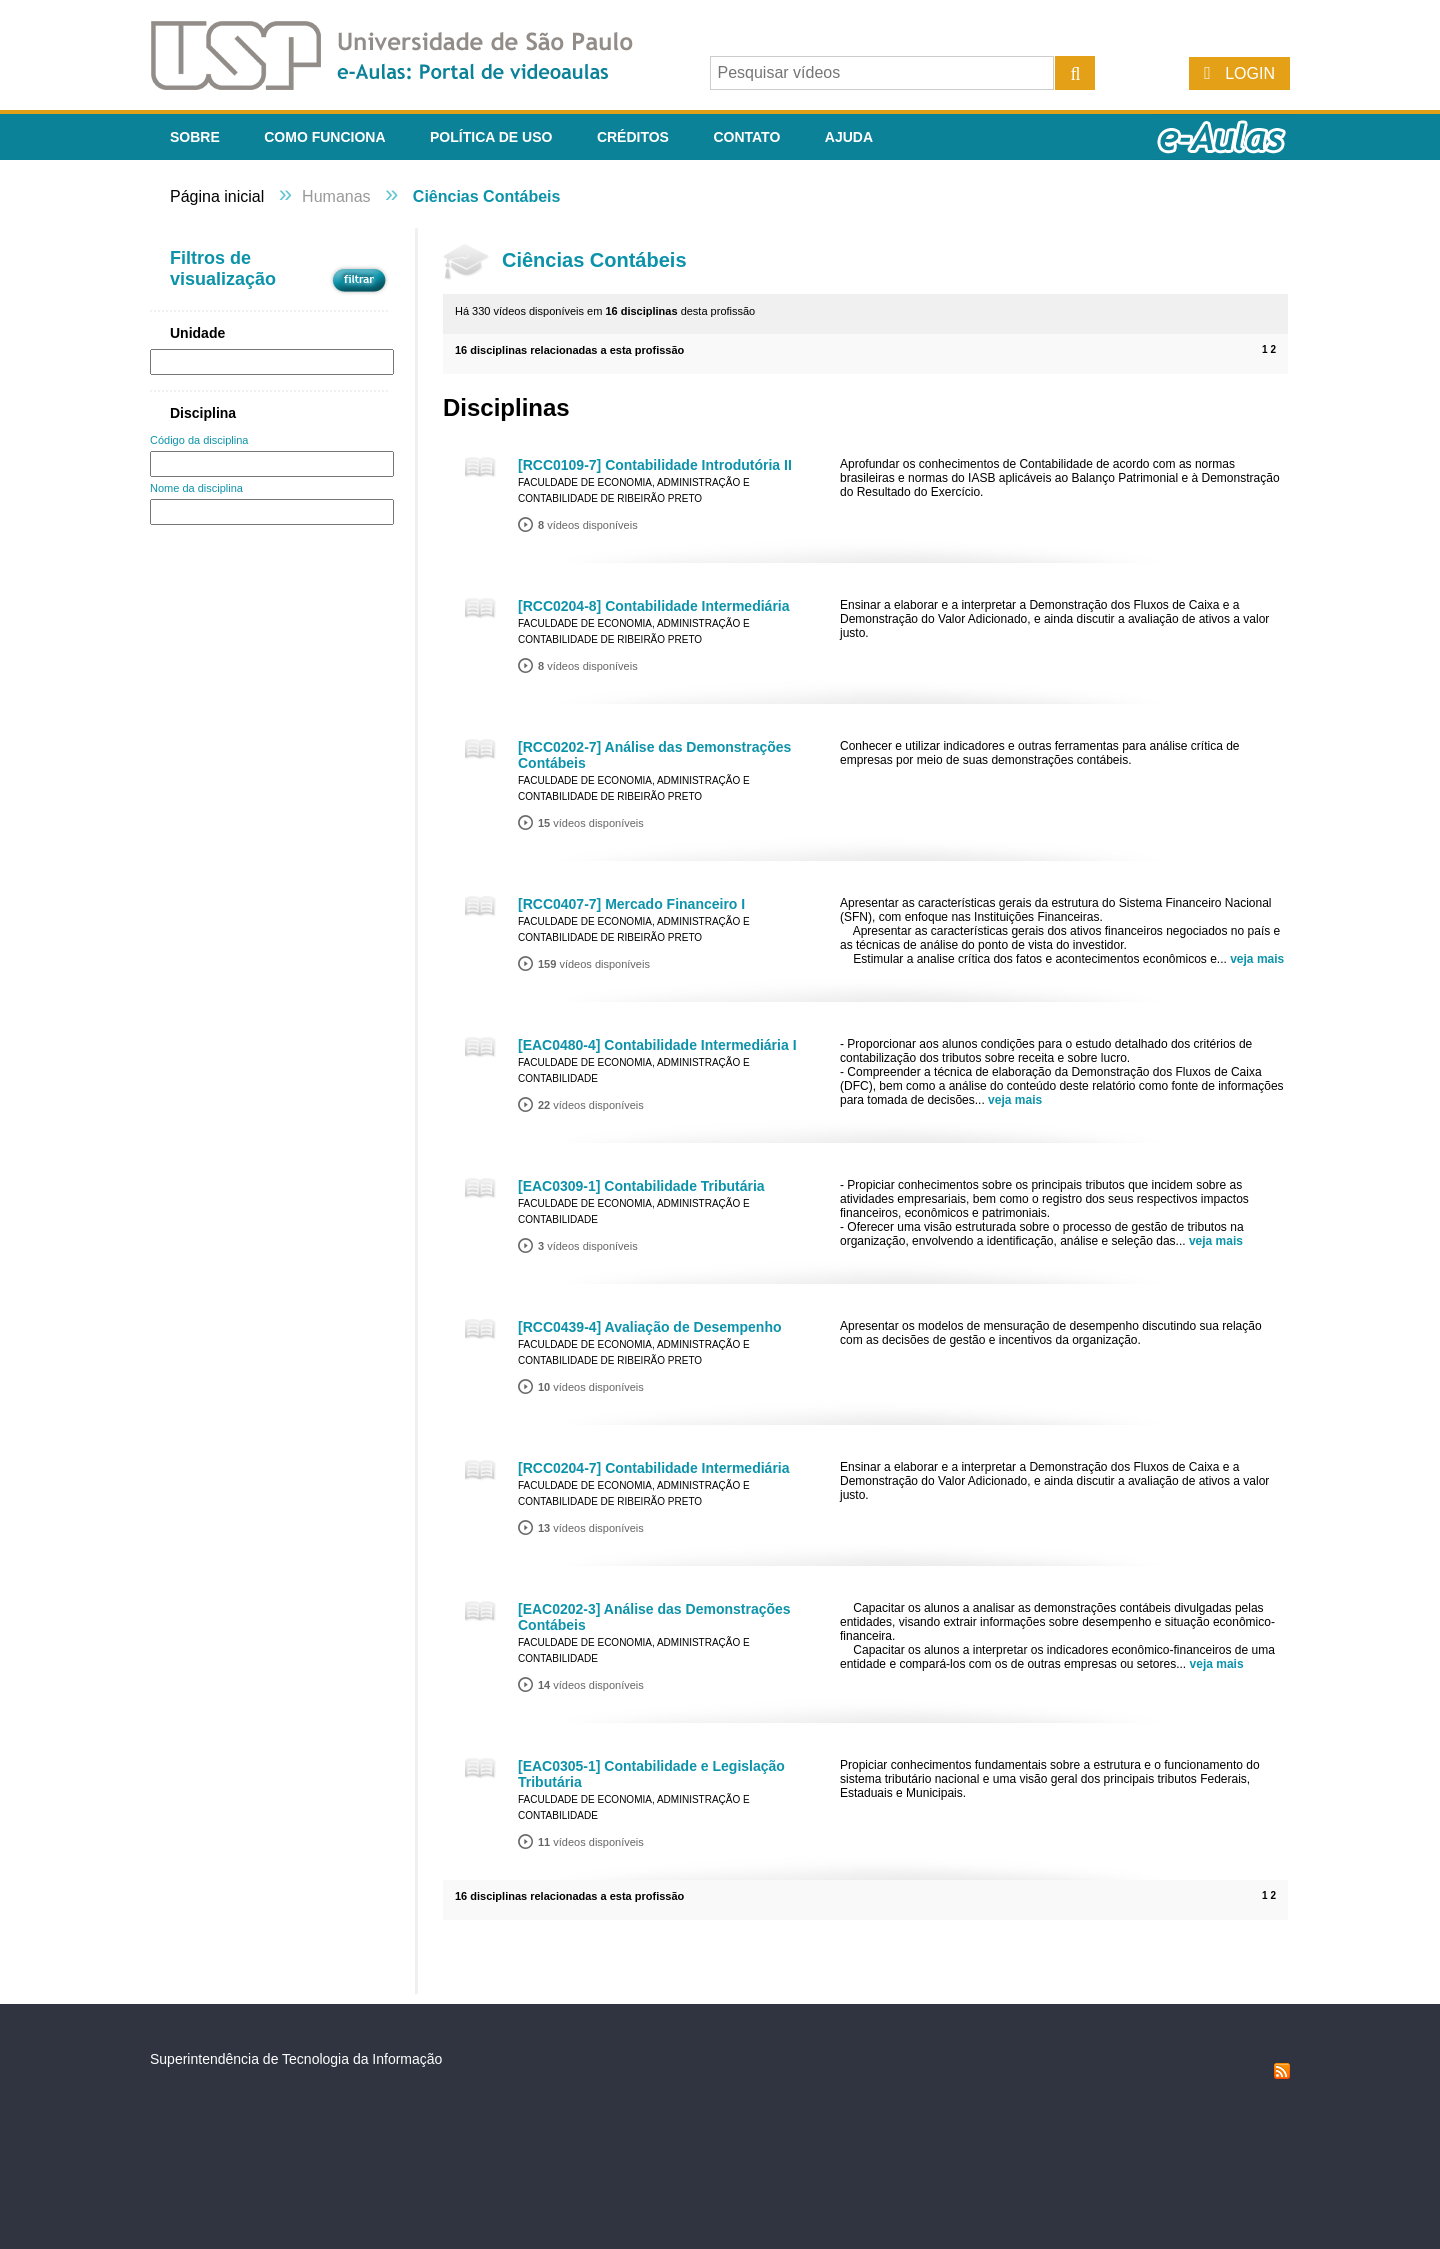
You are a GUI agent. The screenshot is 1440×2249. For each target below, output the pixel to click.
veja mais (1257, 959)
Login (1250, 73)
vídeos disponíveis (588, 525)
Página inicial (217, 196)
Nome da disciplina (196, 488)
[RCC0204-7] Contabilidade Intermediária (654, 1468)
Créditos (633, 137)
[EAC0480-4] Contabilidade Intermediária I (657, 1045)
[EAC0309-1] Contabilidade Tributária (641, 1186)
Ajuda (849, 137)
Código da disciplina (199, 440)
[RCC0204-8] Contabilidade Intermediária (654, 606)
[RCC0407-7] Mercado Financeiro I (631, 904)
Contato (746, 137)
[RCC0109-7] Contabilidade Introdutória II (655, 465)
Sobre (195, 137)
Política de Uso (491, 137)
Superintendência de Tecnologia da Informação (296, 2059)
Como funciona (324, 137)
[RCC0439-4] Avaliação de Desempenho (650, 1327)
